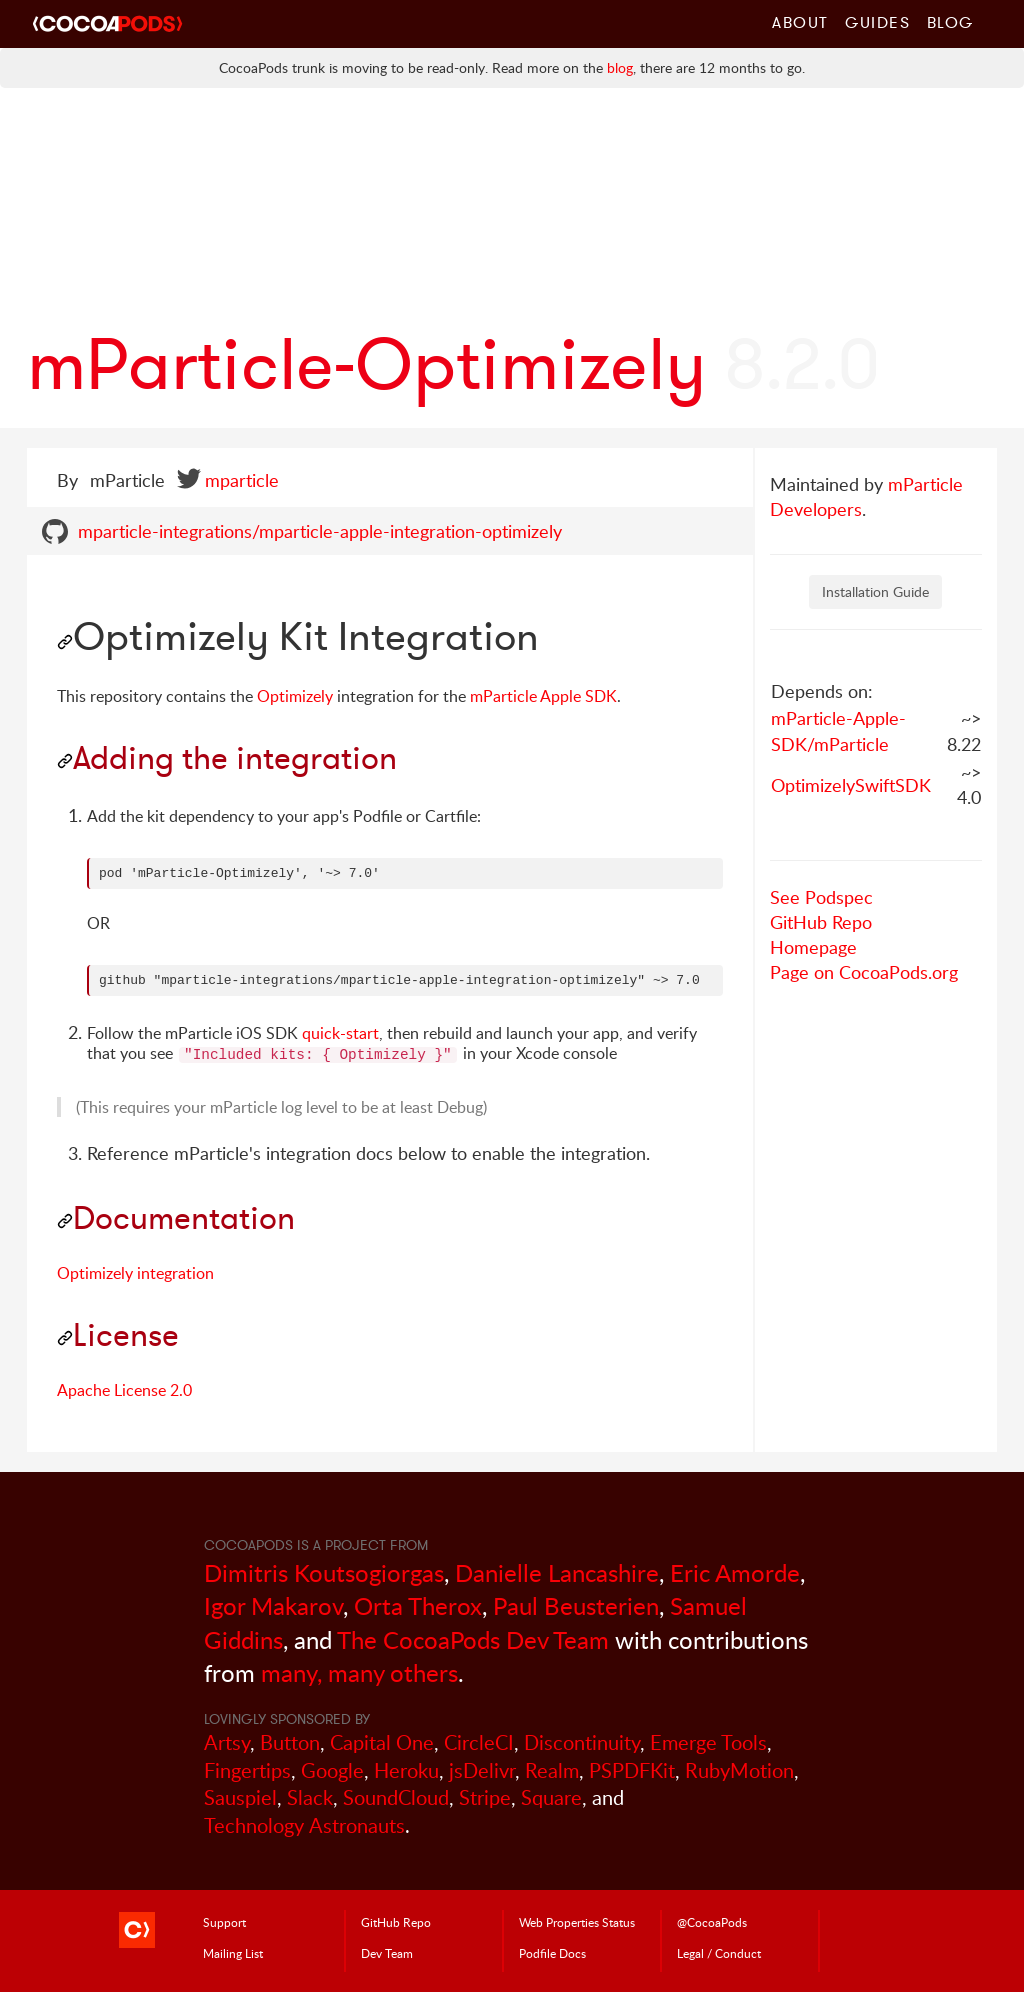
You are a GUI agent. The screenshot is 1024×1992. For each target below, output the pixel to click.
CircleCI (479, 1742)
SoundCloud (396, 1797)
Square (551, 1797)
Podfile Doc (552, 1953)
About (800, 22)
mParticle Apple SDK (543, 696)
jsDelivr (482, 1770)
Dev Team (387, 1953)
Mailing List (233, 1953)
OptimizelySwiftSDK (851, 785)
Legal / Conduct (719, 1953)
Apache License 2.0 (124, 1390)
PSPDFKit (632, 1770)
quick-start (340, 1033)
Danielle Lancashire (557, 1572)
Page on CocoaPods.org (864, 972)
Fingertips (247, 1770)
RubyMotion (739, 1770)
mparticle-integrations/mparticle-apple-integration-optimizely (320, 531)
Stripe (485, 1797)
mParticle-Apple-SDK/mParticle (838, 731)
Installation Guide (875, 591)
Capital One (382, 1742)
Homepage (813, 947)
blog (620, 67)
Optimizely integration (135, 1273)
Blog (950, 22)
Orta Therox (418, 1605)
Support (224, 1922)
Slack (310, 1797)
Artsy (227, 1742)
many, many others (359, 1672)
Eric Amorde (735, 1572)
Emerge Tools (708, 1742)
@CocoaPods (712, 1922)
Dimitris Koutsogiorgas (324, 1572)
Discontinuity (582, 1742)
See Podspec (821, 897)
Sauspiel (240, 1797)
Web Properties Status (577, 1922)
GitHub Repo (821, 922)
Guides (878, 22)
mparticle (242, 480)
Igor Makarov (273, 1605)
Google (332, 1770)
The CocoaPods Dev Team (473, 1639)
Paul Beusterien (576, 1605)
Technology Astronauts (304, 1825)
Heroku (406, 1770)
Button (290, 1742)
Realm (552, 1770)
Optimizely (295, 696)
